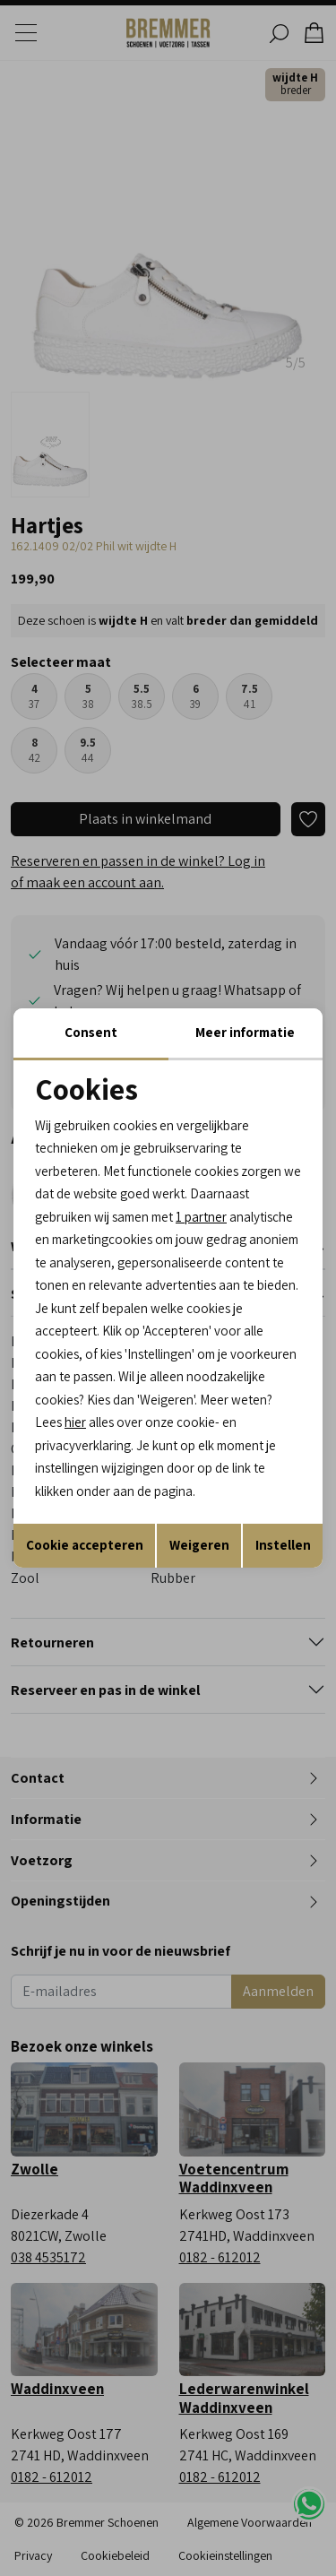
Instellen (283, 1544)
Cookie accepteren (84, 1544)
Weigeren (199, 1544)
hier (75, 1422)
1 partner (201, 1216)
